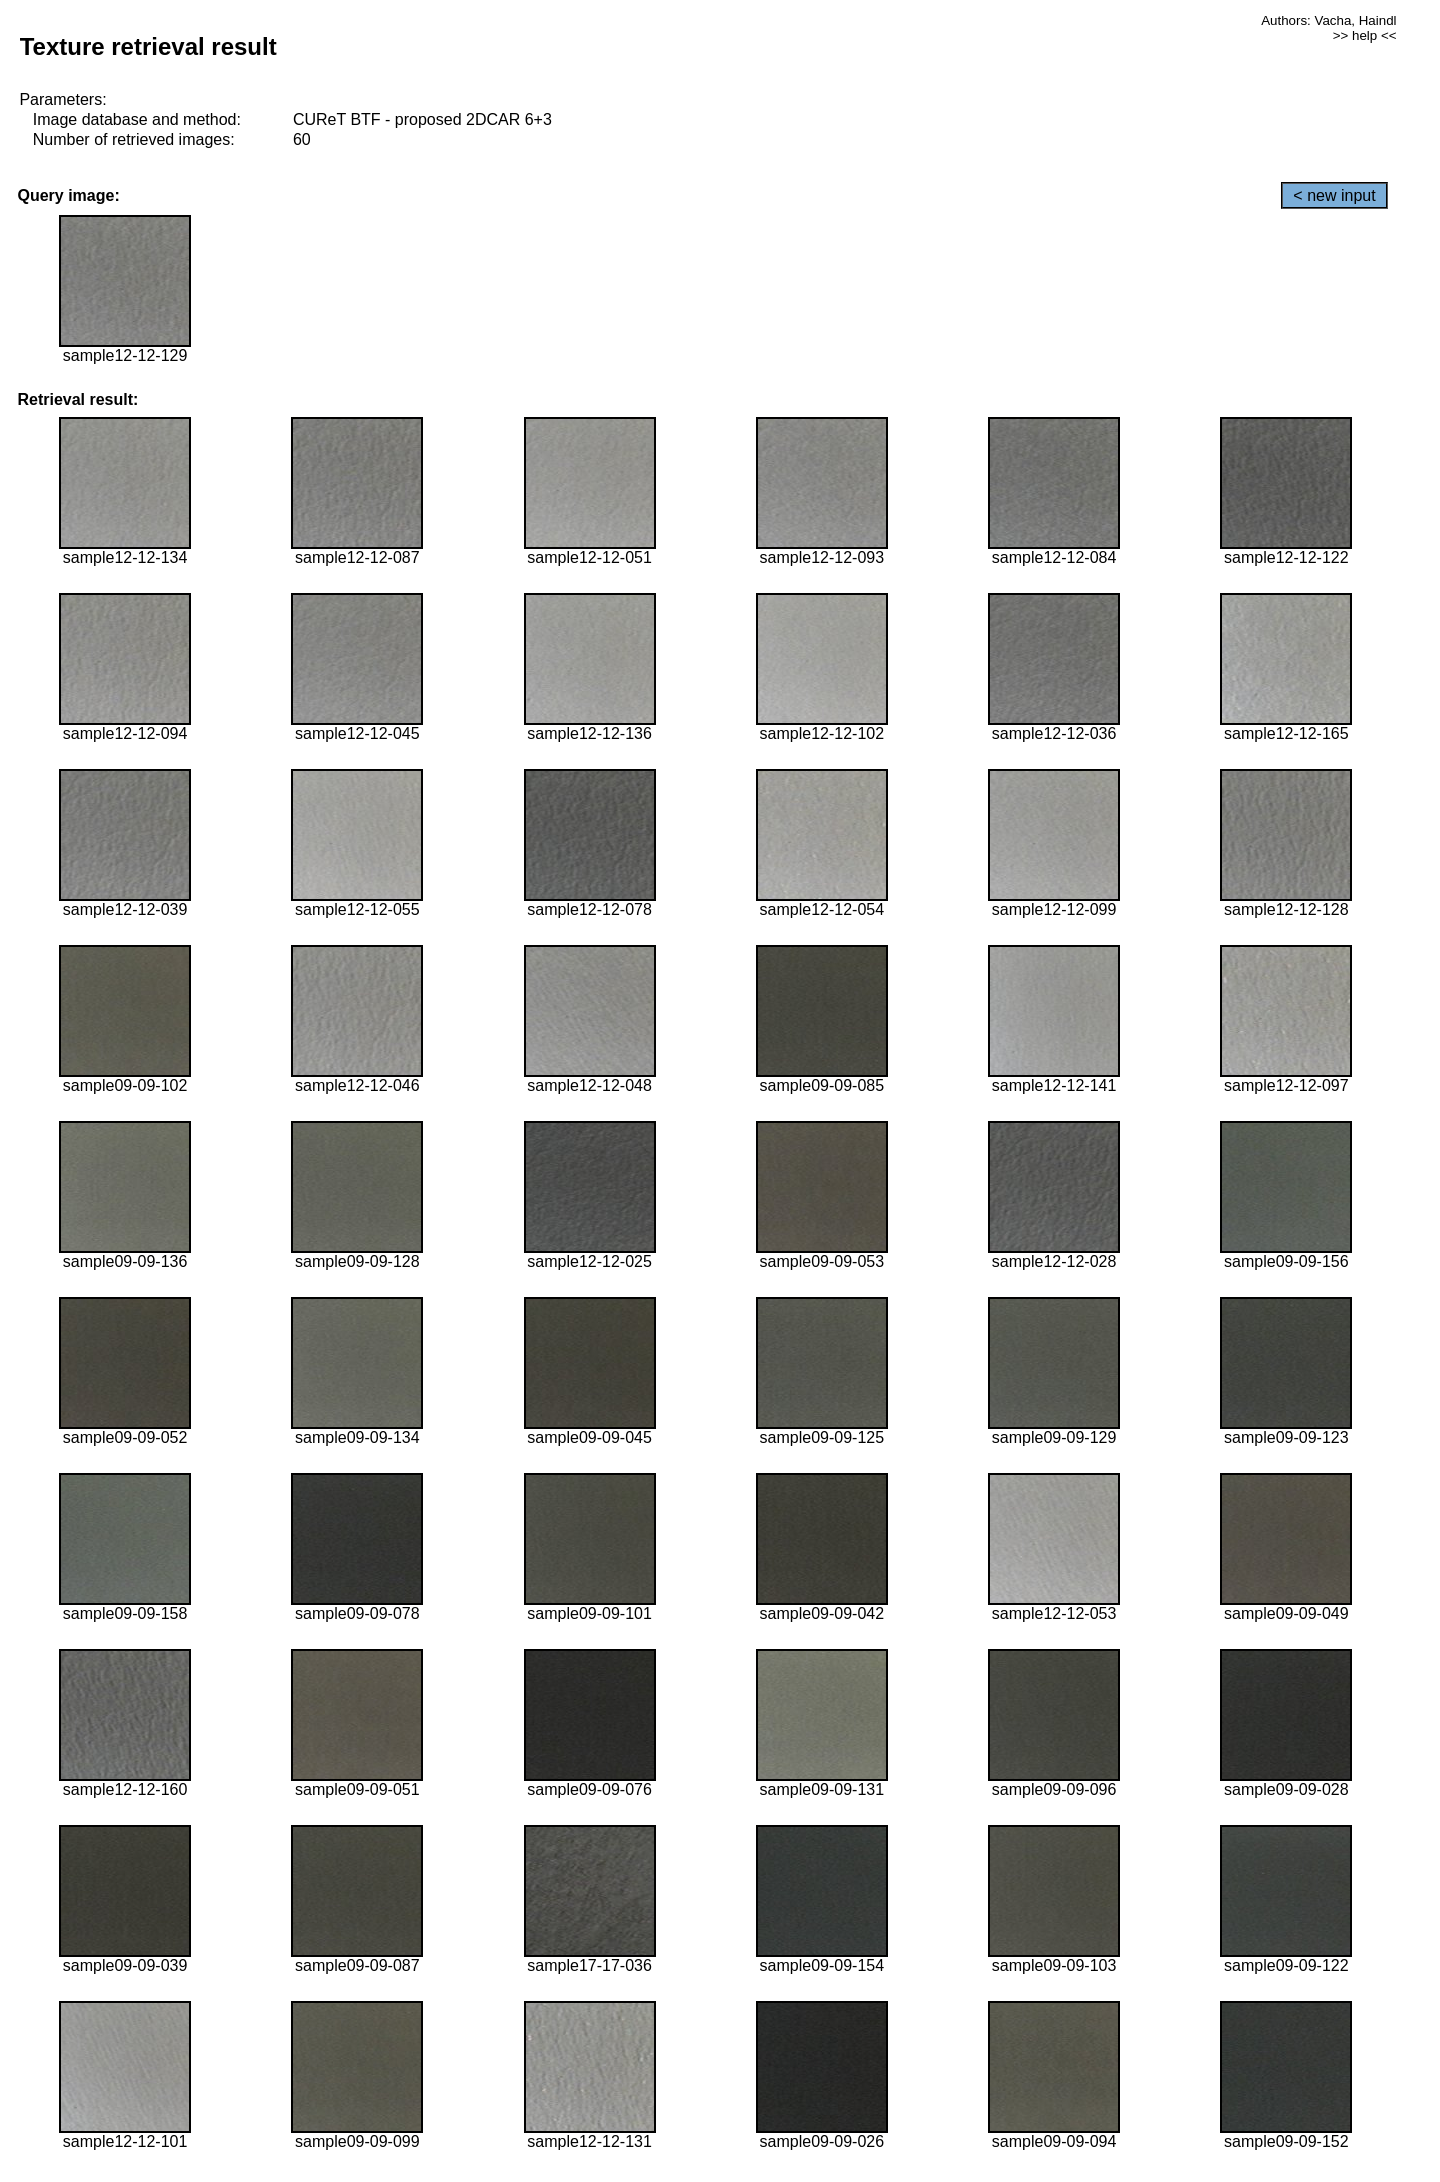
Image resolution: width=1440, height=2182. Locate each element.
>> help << (1365, 35)
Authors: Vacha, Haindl (1328, 20)
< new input (1334, 195)
